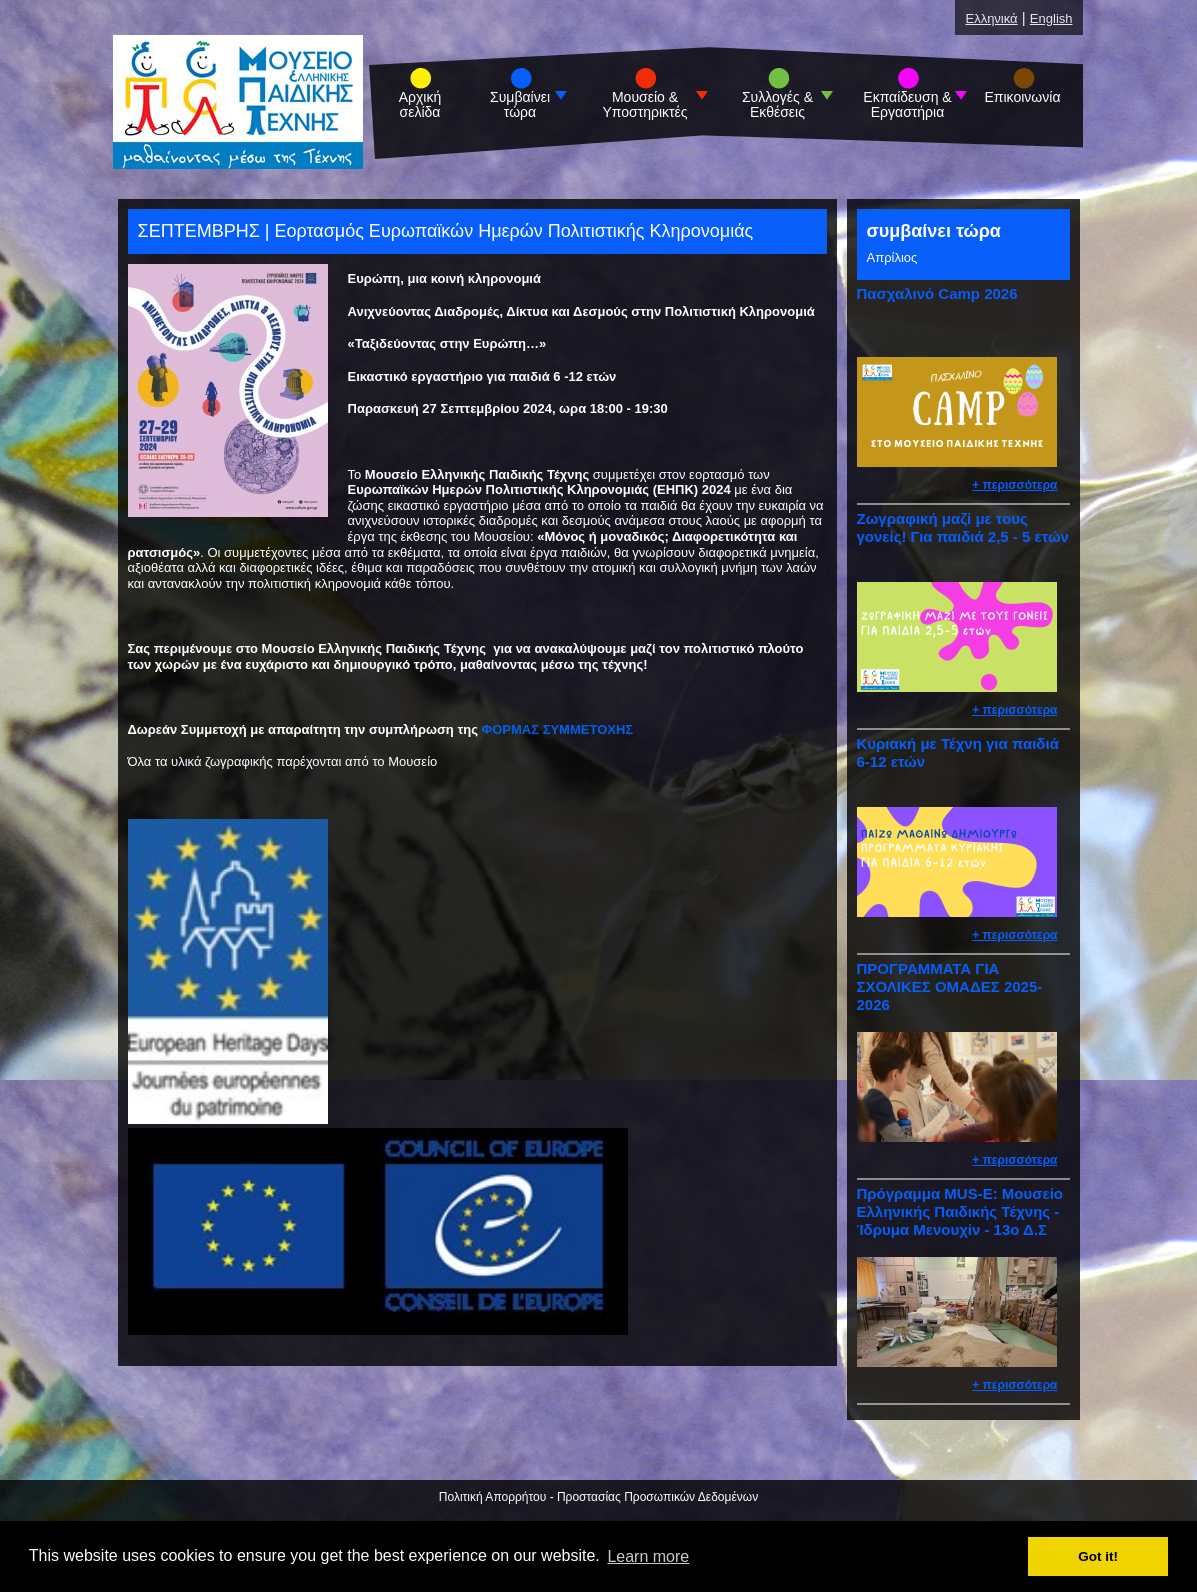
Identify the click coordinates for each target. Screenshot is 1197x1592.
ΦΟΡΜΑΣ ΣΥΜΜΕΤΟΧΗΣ (558, 729)
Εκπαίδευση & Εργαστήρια (907, 105)
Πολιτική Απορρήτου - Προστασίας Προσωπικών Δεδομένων (598, 1497)
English (1051, 18)
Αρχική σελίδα (420, 105)
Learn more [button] (648, 1556)
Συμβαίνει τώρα (520, 105)
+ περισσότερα (1014, 485)
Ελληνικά (991, 18)
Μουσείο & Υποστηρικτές (644, 105)
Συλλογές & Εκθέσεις (777, 105)
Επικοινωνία (1023, 97)
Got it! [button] (1098, 1556)
